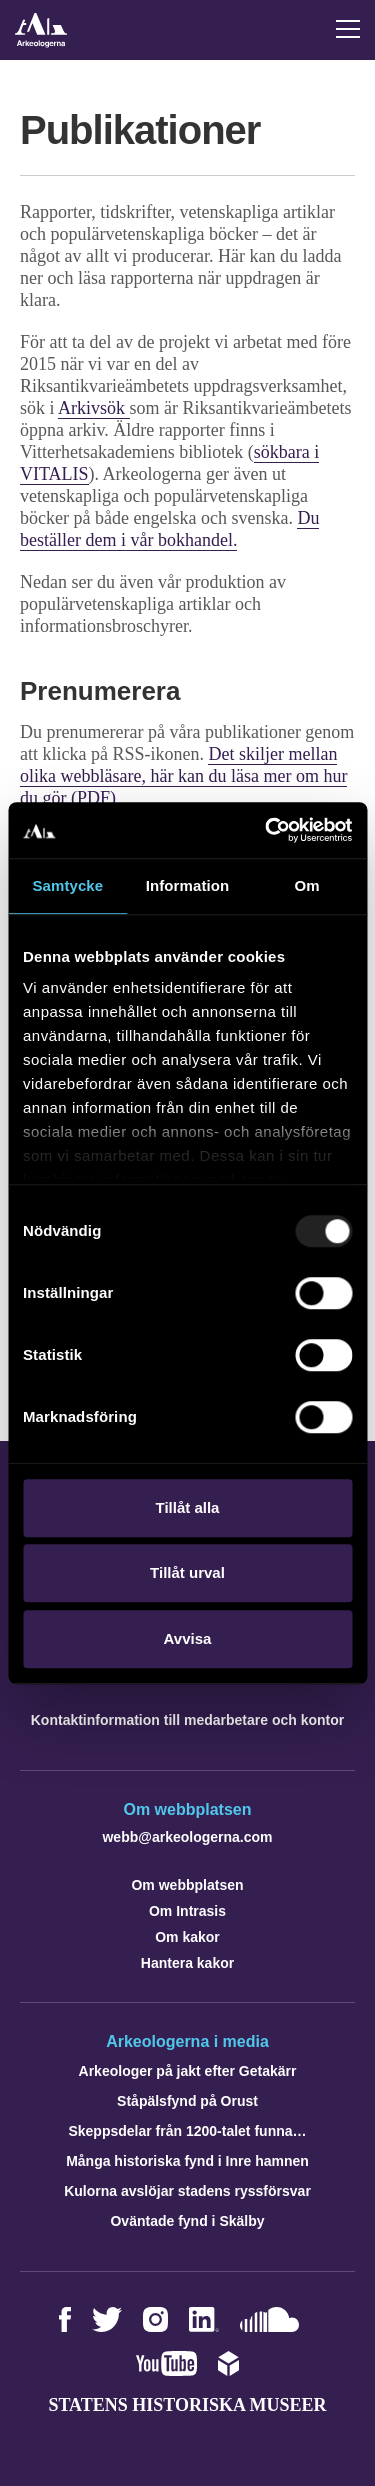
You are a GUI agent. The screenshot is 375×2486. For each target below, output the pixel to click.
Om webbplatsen (187, 1885)
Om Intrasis (187, 1911)
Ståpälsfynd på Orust (187, 2101)
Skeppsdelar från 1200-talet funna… (187, 2131)
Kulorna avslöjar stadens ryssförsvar (187, 2191)
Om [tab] (307, 885)
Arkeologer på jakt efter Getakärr (188, 2071)
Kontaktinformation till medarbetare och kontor (187, 1720)
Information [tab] (188, 885)
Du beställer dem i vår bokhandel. (169, 529)
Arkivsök (94, 408)
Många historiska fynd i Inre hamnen (187, 2161)
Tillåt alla (188, 1507)
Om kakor (187, 1937)
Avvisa (188, 1638)
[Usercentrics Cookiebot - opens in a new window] (267, 830)
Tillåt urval (187, 1572)
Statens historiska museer (187, 2405)
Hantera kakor (187, 1963)
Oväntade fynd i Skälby (187, 2221)
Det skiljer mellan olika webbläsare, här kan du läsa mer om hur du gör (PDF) (183, 776)
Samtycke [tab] (67, 885)
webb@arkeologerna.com (187, 1837)
